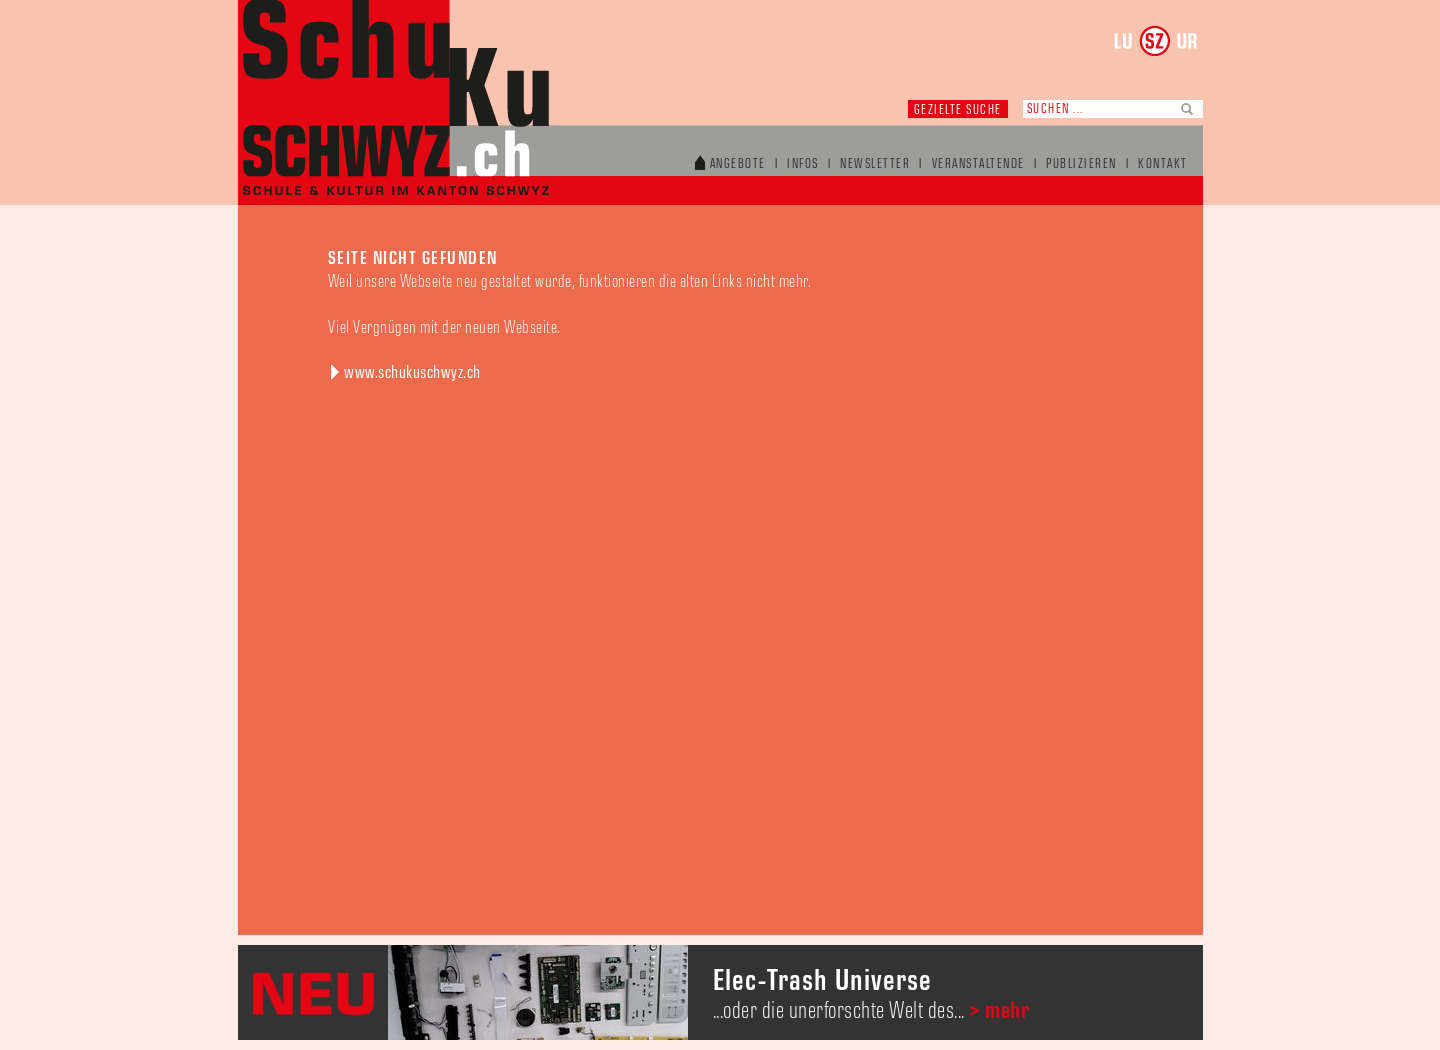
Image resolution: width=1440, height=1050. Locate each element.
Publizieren (1081, 164)
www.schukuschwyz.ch (412, 373)
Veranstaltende (978, 164)
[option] (720, 992)
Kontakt (1163, 164)
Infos (803, 164)
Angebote (738, 164)
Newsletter (875, 164)
